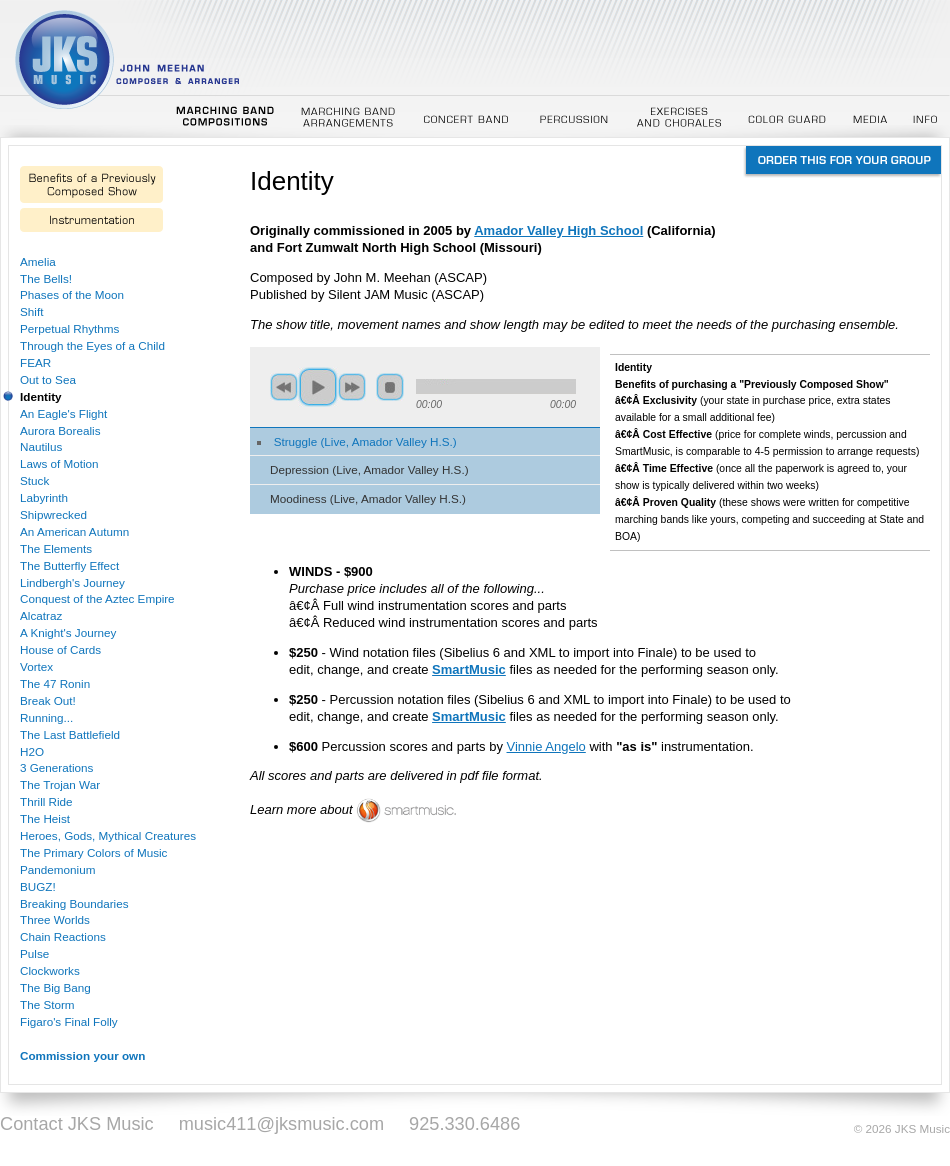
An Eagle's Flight (63, 413)
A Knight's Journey (68, 632)
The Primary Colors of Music (93, 852)
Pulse (34, 953)
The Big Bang (55, 987)
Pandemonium (57, 869)
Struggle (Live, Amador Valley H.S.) (365, 441)
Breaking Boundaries (74, 903)
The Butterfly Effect (69, 565)
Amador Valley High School (558, 230)
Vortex (36, 666)
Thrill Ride (46, 801)
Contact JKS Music (77, 1124)
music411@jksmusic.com (281, 1124)
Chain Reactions (63, 936)
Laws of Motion (59, 463)
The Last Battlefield (70, 734)
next (352, 387)
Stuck (34, 480)
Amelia (38, 261)
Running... (46, 717)
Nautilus (41, 446)
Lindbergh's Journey (72, 582)
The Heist (45, 818)
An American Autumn (74, 531)
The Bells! (46, 278)
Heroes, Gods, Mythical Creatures (108, 835)
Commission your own (82, 1055)
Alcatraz (41, 615)
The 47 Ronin (55, 683)
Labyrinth (44, 497)
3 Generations (56, 767)
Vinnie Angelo (546, 746)
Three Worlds (55, 919)
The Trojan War (60, 784)
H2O (32, 751)
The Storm (47, 1004)
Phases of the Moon (72, 294)
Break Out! (48, 700)
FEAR (35, 362)
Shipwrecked (53, 514)
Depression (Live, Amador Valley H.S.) (369, 469)
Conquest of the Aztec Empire (97, 598)
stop (390, 387)
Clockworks (50, 970)
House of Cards (60, 649)
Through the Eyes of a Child (92, 345)
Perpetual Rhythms (69, 328)
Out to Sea (48, 379)
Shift (31, 311)
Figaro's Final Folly (69, 1021)
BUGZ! (38, 886)
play (318, 387)
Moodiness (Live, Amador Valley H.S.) (368, 498)
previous (284, 387)
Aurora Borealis (60, 430)
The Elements (56, 548)
